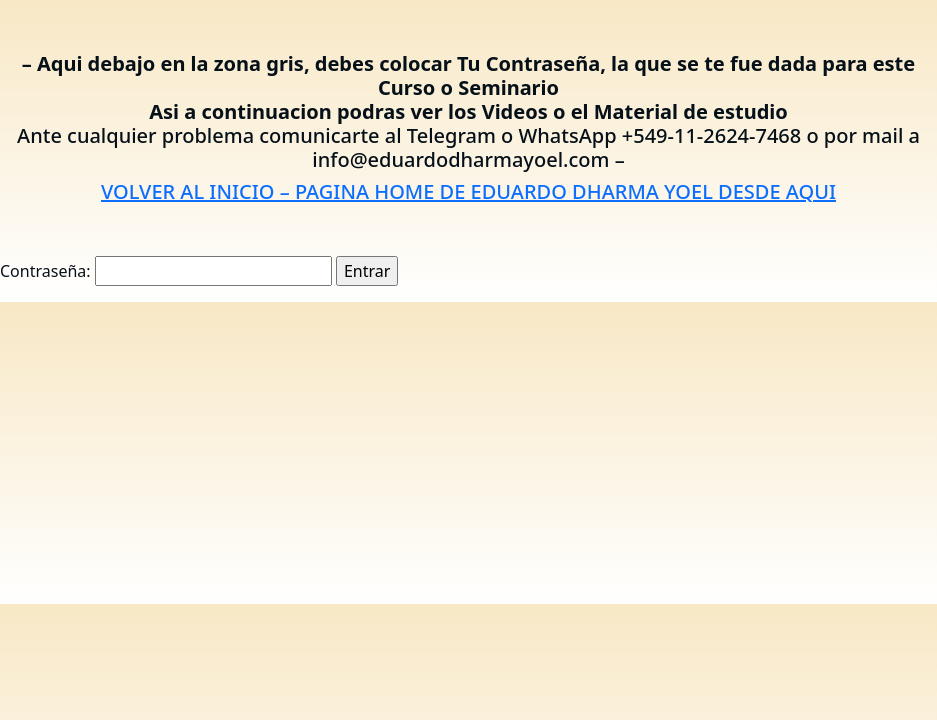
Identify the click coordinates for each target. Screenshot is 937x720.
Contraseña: (166, 271)
